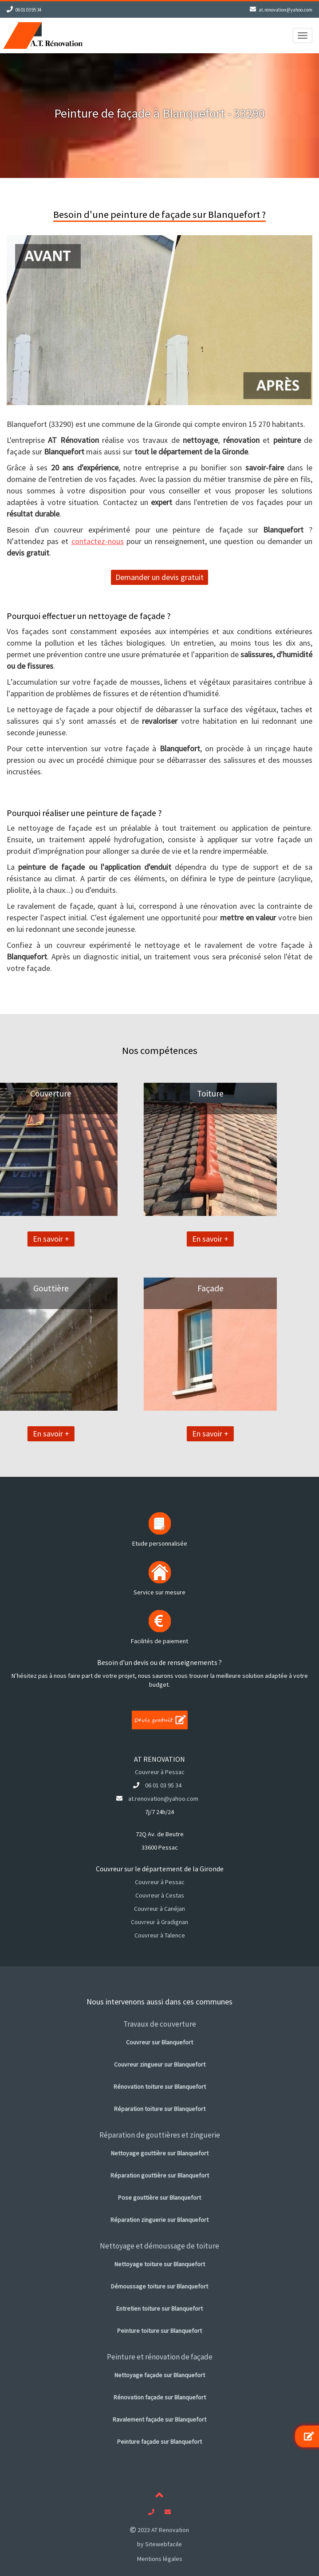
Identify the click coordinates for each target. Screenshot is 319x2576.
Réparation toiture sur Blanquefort (159, 2109)
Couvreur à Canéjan (159, 1909)
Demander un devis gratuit (159, 577)
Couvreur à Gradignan (159, 1922)
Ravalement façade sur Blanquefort (159, 2419)
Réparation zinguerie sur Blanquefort (159, 2220)
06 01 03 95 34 (28, 10)
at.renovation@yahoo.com (285, 10)
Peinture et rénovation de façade (160, 2357)
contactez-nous (97, 541)
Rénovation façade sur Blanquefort (160, 2397)
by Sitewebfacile (159, 2544)
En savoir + (147, 1239)
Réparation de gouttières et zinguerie (159, 2135)
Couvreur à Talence (159, 1935)
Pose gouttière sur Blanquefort (159, 2197)
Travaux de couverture (159, 2024)
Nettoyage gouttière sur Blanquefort (160, 2153)
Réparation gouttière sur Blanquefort (159, 2175)
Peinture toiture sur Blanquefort (159, 2331)
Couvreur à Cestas (159, 1895)
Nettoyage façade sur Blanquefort (159, 2375)
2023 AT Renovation (159, 2530)
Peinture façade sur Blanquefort (159, 2442)
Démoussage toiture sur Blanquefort (159, 2286)
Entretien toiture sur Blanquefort (159, 2308)
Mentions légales (159, 2559)
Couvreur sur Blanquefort (159, 2042)
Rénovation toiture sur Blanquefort (160, 2087)
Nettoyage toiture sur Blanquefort (159, 2264)
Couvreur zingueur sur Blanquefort (159, 2064)
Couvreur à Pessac (160, 1772)
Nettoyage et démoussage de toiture (159, 2246)
